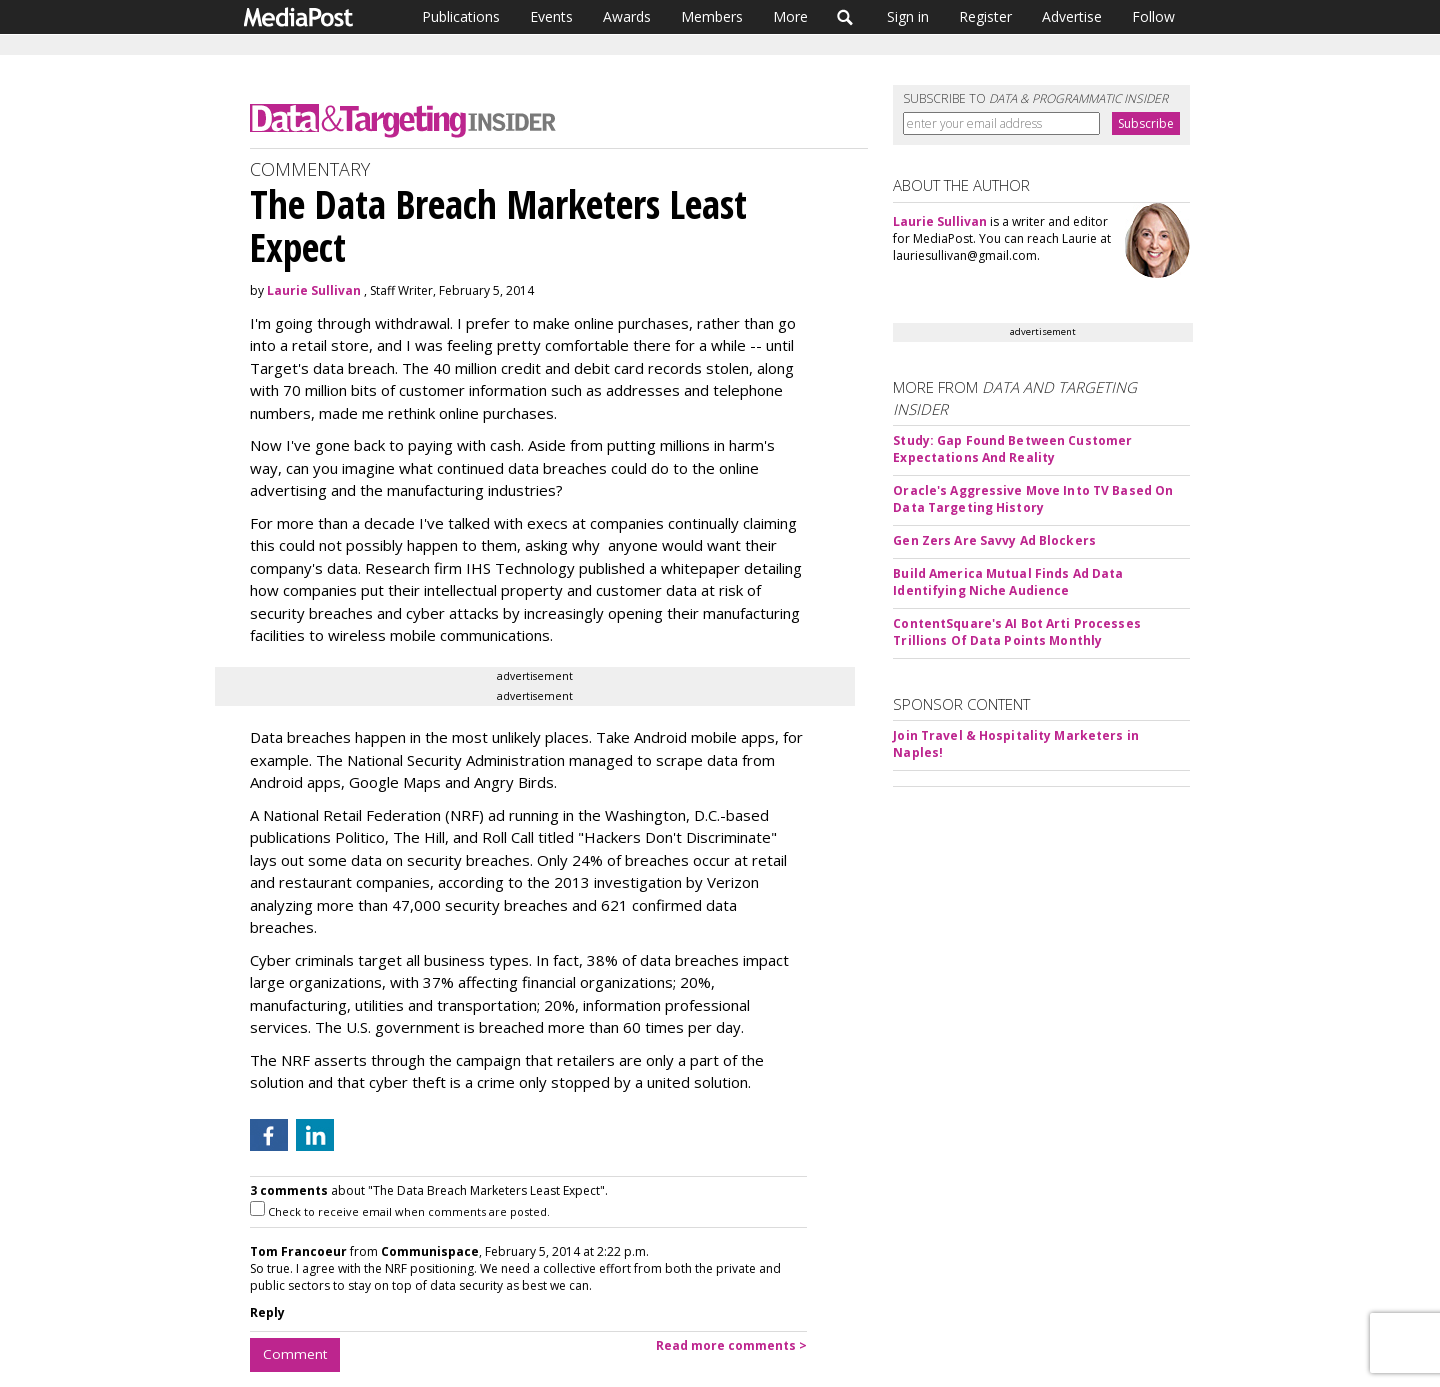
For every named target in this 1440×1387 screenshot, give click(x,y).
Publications (461, 16)
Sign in (908, 16)
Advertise (1072, 16)
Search (845, 17)
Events (551, 16)
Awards (627, 16)
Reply (267, 1312)
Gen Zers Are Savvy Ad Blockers (994, 540)
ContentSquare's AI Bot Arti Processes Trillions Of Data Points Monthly (1016, 632)
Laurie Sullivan (314, 290)
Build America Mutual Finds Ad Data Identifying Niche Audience (1008, 582)
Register (985, 16)
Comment (295, 1354)
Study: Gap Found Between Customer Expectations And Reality (1012, 449)
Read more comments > (731, 1345)
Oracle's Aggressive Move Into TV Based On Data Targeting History (1033, 499)
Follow (1153, 16)
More (790, 16)
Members (712, 16)
